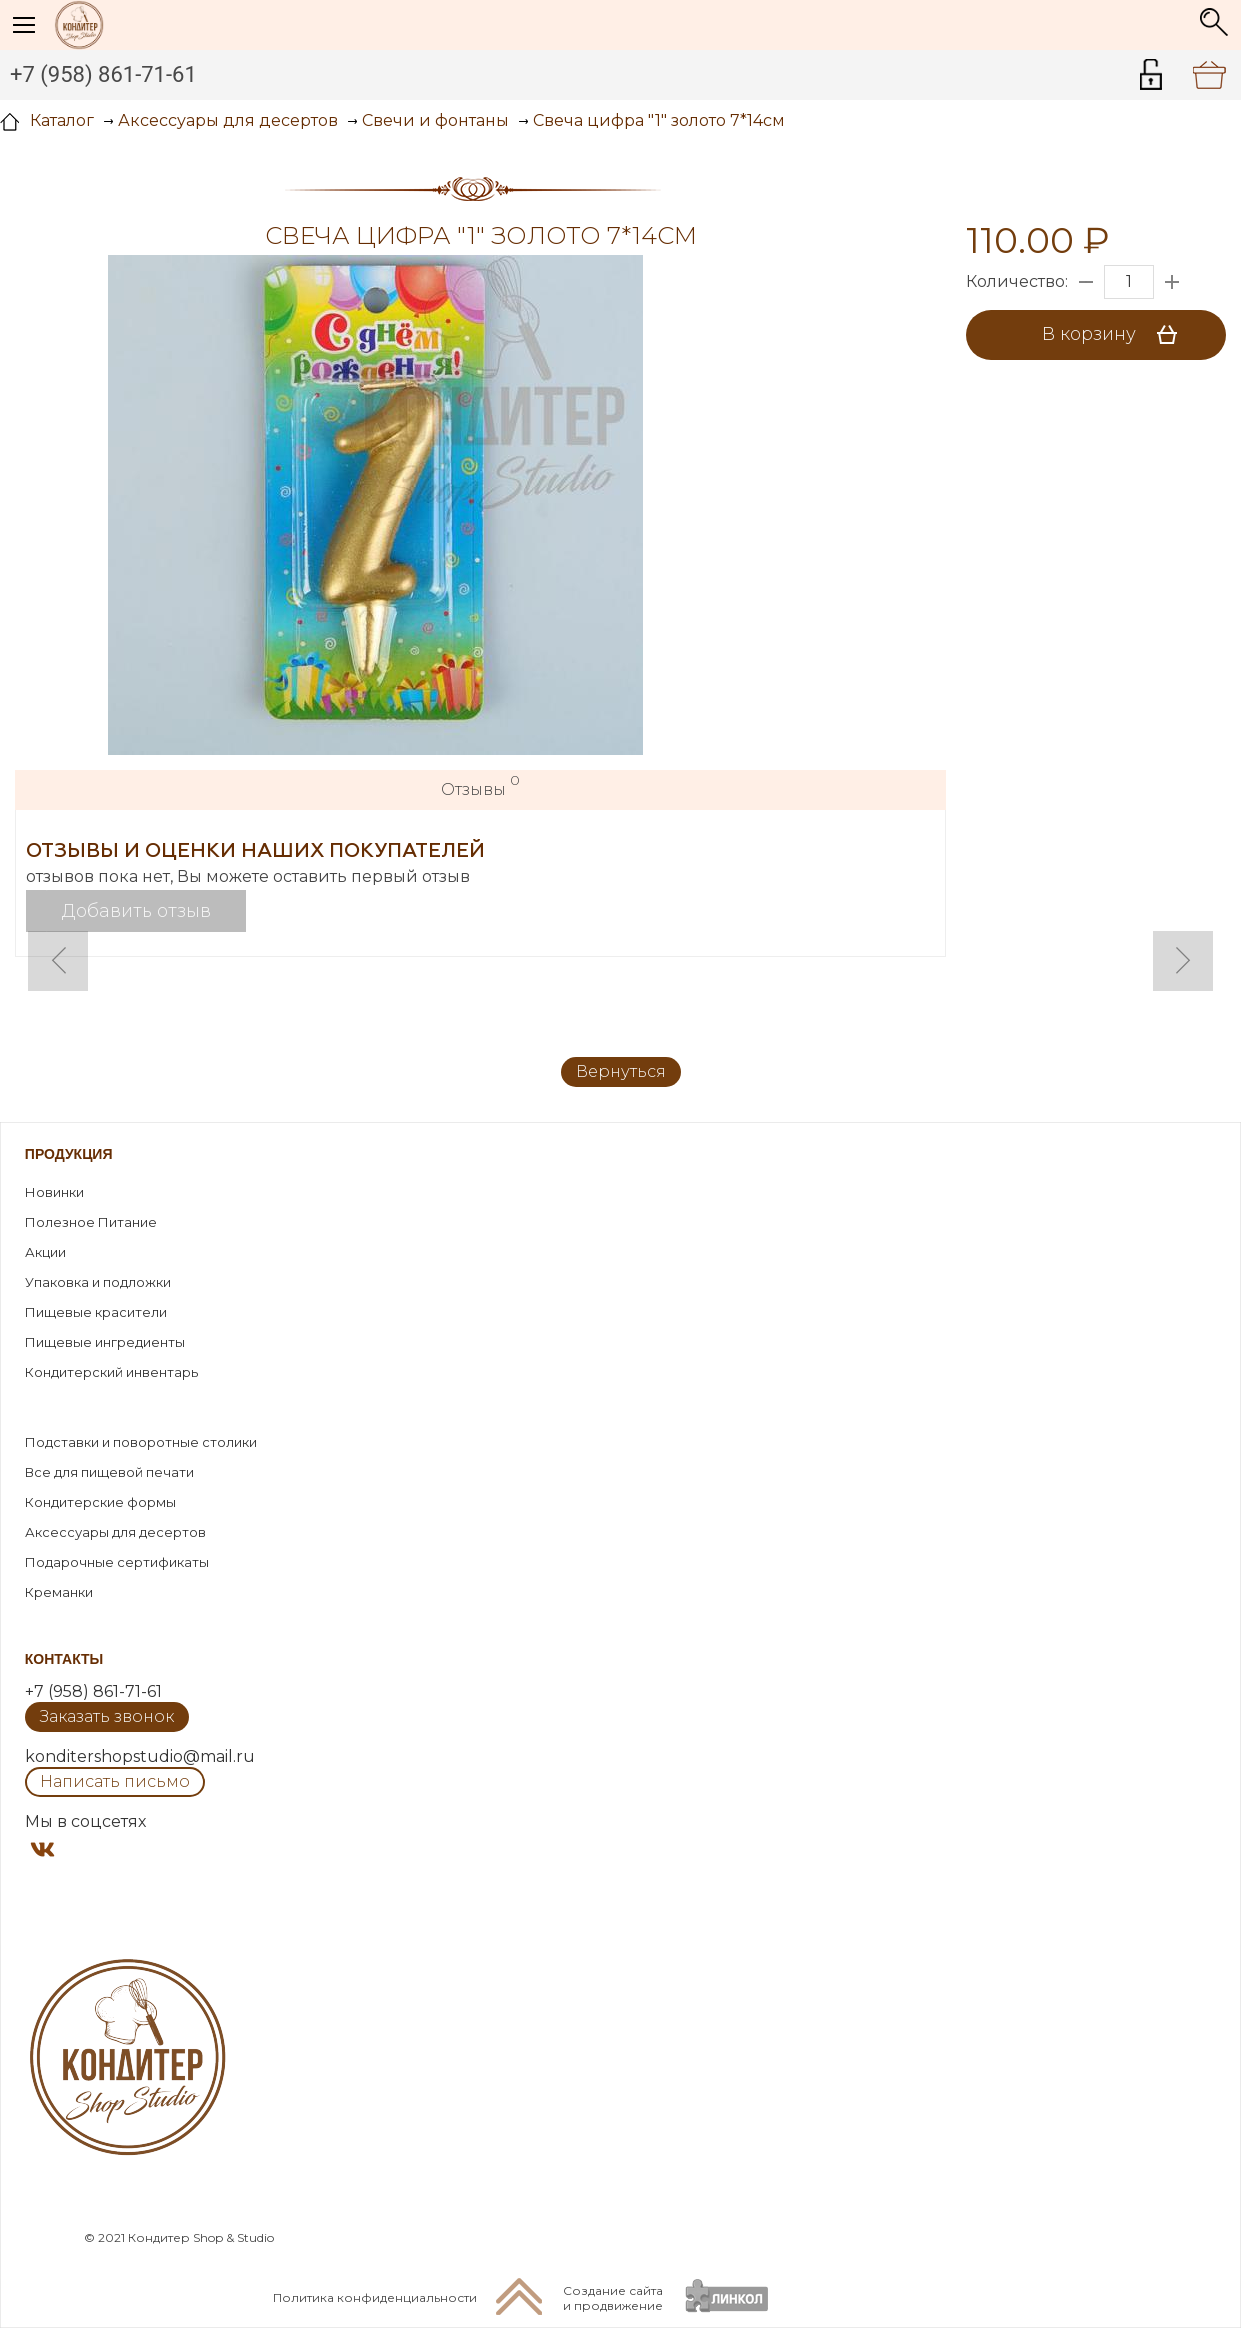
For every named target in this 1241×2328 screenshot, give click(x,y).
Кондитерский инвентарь (111, 1372)
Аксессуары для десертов (115, 1532)
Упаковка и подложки (98, 1282)
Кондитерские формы (100, 1502)
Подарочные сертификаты (117, 1562)
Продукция (69, 1154)
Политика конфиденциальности (375, 2297)
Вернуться (621, 1071)
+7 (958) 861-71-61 (103, 74)
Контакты (64, 1659)
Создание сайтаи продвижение (613, 2298)
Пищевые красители (96, 1312)
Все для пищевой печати (109, 1472)
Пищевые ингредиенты (105, 1342)
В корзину (1116, 335)
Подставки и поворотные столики (141, 1442)
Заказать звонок (107, 1716)
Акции (45, 1252)
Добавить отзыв (136, 911)
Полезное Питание (91, 1222)
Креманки (59, 1592)
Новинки (54, 1192)
